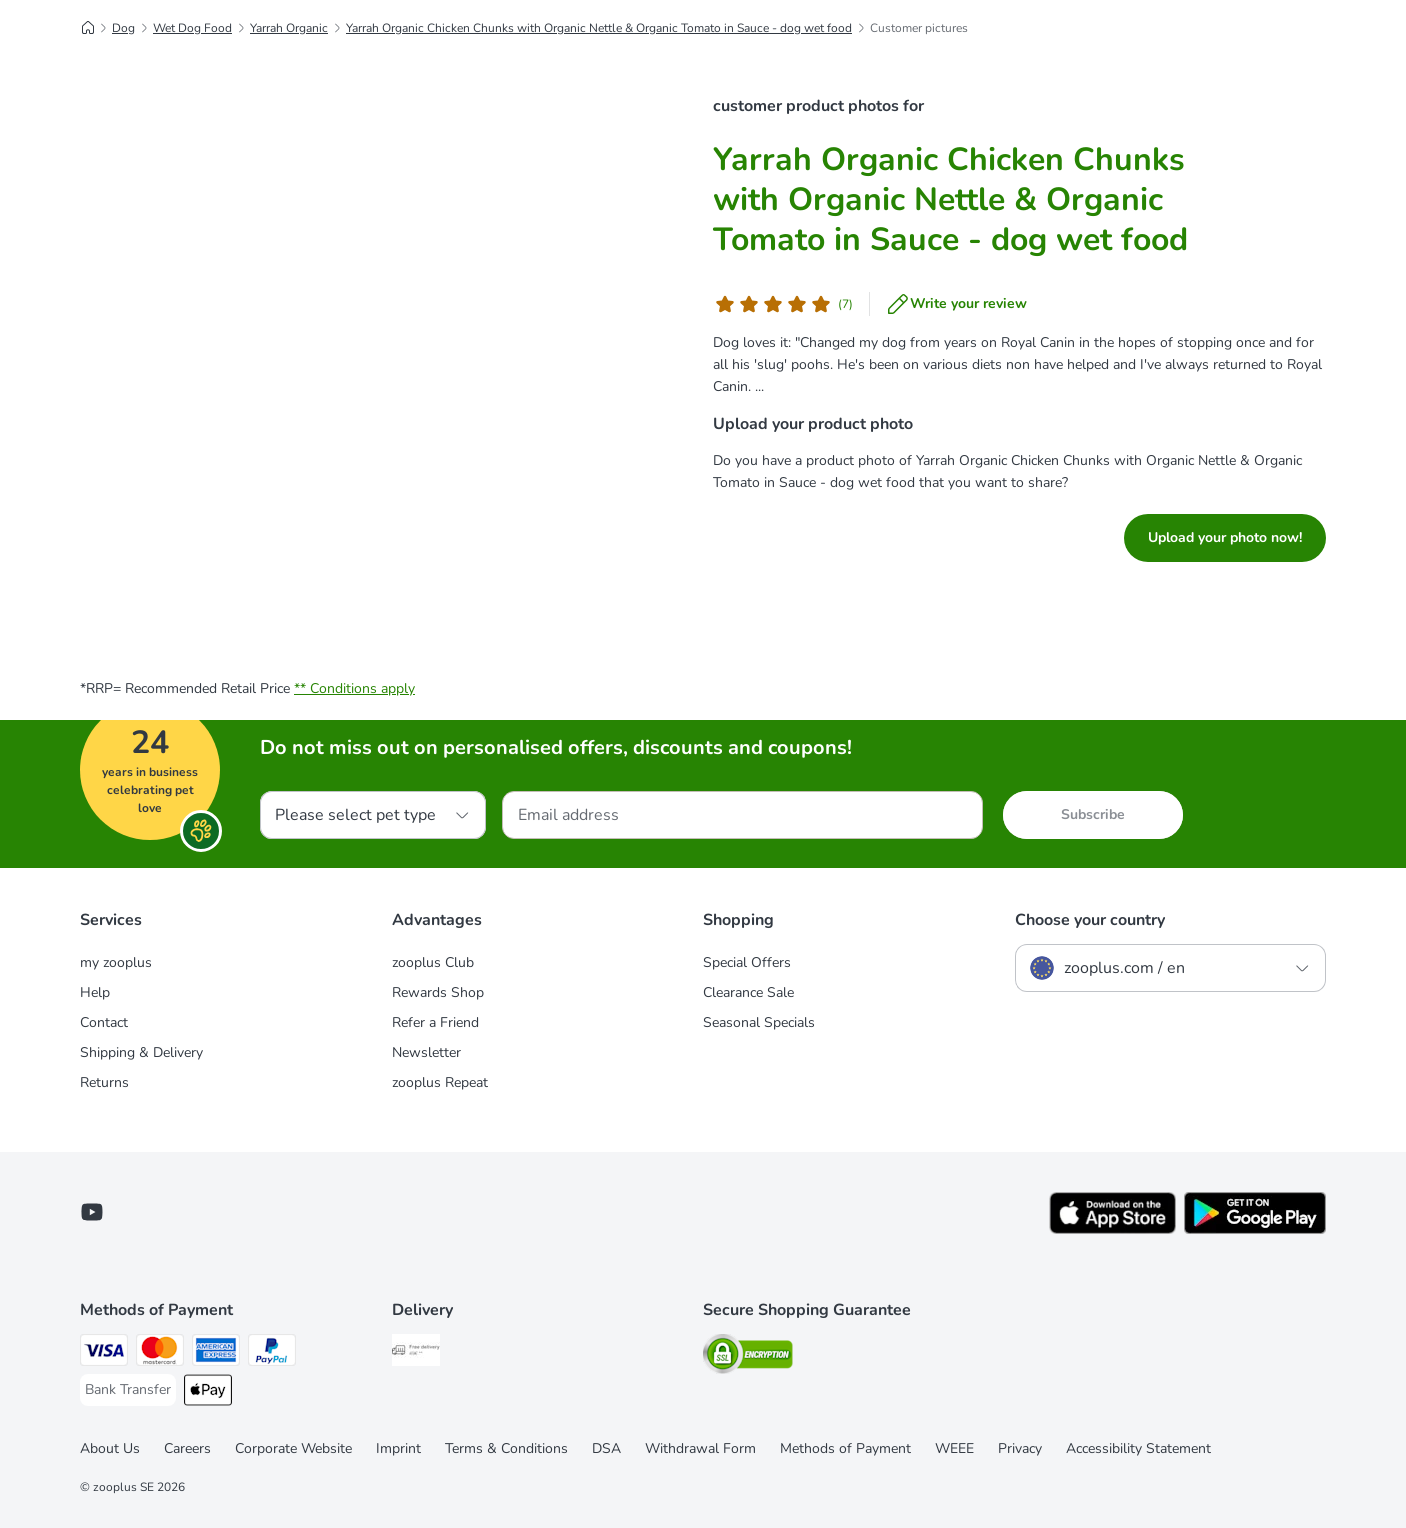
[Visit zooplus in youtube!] (92, 1212)
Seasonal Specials (759, 1022)
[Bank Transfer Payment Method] (128, 1390)
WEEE (954, 1448)
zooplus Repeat (440, 1082)
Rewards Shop (438, 992)
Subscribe (1093, 814)
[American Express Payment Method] (216, 1353)
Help (95, 992)
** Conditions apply (354, 688)
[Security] (748, 1357)
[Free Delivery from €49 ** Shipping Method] (416, 1353)
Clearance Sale (748, 992)
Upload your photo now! (1225, 537)
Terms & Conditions (506, 1448)
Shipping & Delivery (141, 1052)
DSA (606, 1448)
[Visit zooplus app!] (1112, 1229)
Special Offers (747, 962)
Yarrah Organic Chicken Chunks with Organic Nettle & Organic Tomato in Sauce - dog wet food (599, 28)
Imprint (398, 1448)
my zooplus (116, 962)
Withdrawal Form (700, 1448)
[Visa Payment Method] (104, 1353)
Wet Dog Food (192, 28)
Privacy (1020, 1448)
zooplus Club (433, 962)
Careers (187, 1448)
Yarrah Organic (289, 28)
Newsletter (426, 1052)
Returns (104, 1082)
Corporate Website (293, 1448)
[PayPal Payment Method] (272, 1353)
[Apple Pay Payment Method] (208, 1393)
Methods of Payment (845, 1448)
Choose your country (1090, 920)
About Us (110, 1448)
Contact (104, 1022)
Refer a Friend (435, 1022)
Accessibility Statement (1138, 1448)
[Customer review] (783, 304)
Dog (123, 28)
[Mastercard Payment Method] (160, 1353)
